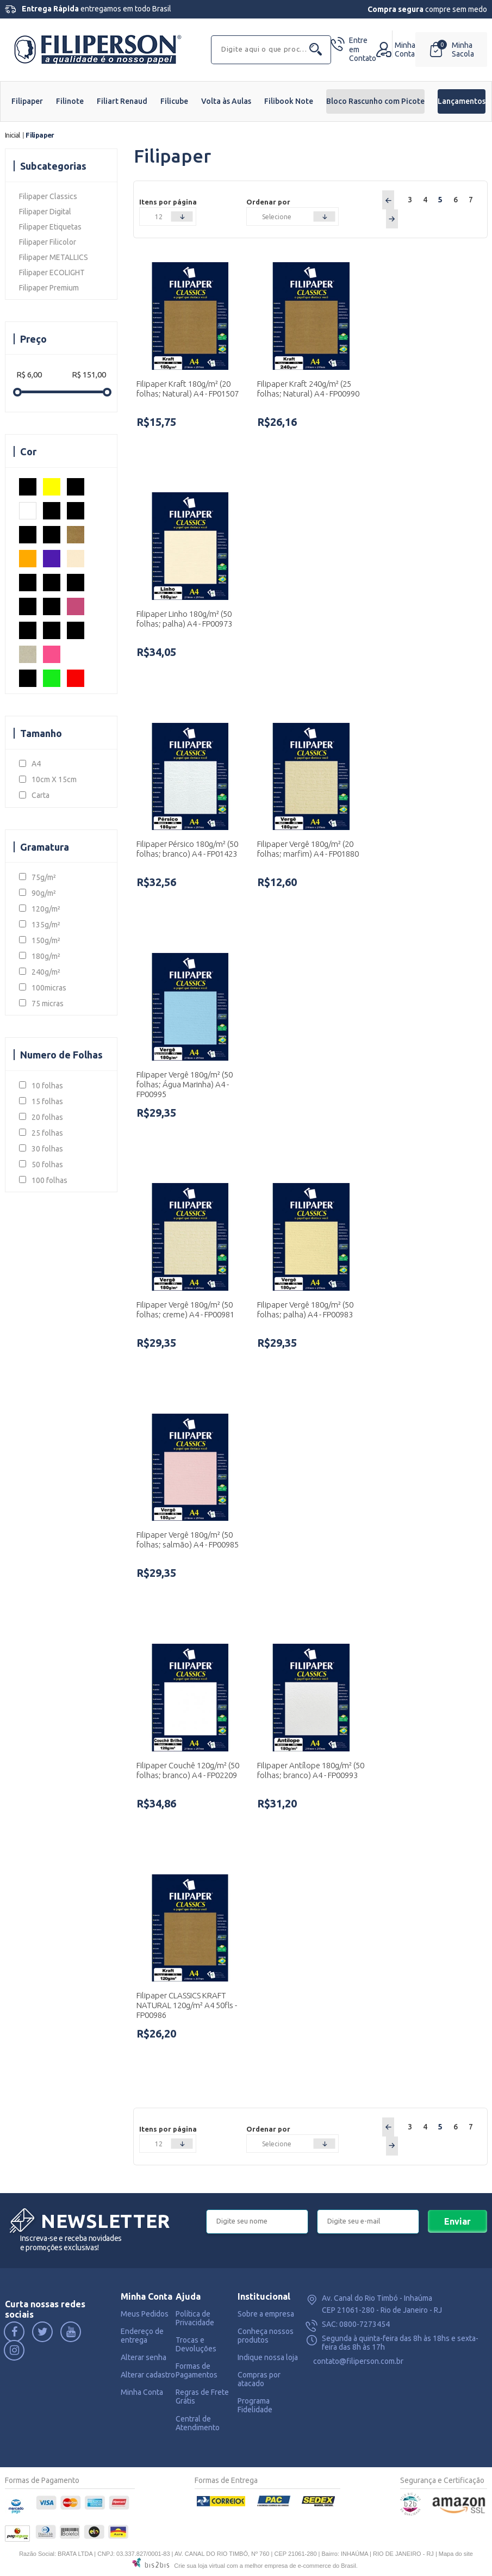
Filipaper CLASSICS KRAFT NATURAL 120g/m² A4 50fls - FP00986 (186, 2005)
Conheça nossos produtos (266, 2335)
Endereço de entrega (142, 2335)
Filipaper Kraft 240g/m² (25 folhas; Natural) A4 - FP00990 (308, 388)
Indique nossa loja (268, 2357)
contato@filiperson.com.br (358, 2361)
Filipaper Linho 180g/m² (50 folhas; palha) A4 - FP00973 (184, 618)
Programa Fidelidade (255, 2405)
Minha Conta (142, 2392)
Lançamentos (461, 101)
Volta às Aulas (226, 101)
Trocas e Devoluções (196, 2344)
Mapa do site (456, 2553)
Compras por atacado (259, 2379)
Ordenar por (268, 202)
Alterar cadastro (148, 2374)
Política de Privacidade (195, 2318)
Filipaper (27, 101)
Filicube (174, 101)
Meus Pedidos (145, 2313)
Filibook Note (288, 101)
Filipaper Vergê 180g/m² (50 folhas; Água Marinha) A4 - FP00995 (184, 1084)
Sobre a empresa (266, 2313)
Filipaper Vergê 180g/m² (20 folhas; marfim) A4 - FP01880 (308, 848)
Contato (362, 49)
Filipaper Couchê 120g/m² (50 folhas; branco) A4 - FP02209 (187, 1770)
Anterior (388, 199)
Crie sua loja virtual (199, 2565)
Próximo (392, 218)
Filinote (70, 101)
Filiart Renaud (122, 101)
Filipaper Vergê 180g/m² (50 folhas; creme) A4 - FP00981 (185, 1309)
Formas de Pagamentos (196, 2370)
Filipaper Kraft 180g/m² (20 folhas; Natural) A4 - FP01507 (187, 388)
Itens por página (168, 202)
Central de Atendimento (198, 2423)
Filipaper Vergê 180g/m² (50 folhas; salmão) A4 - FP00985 (187, 1539)
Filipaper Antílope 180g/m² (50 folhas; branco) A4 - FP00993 (310, 1770)
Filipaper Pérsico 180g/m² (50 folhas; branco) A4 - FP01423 (187, 848)
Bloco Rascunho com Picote (375, 101)
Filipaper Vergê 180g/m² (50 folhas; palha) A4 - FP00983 (305, 1309)
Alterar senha (143, 2357)
